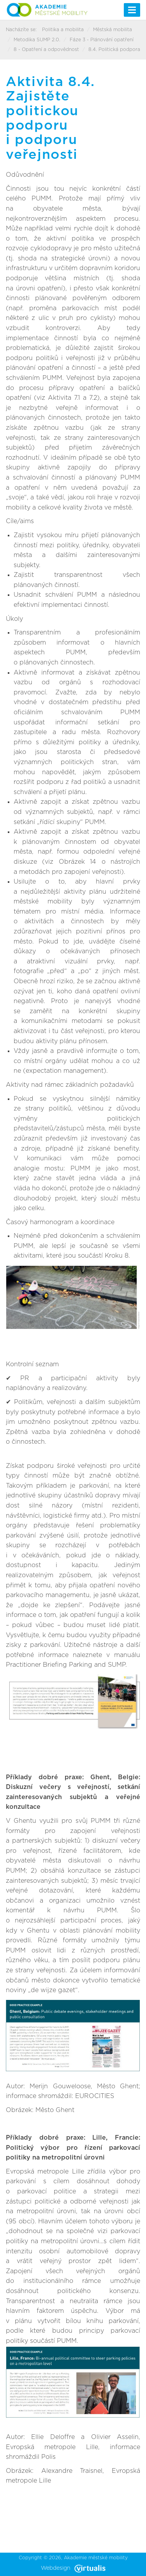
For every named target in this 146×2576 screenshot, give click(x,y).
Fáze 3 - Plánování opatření (102, 39)
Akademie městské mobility (96, 2557)
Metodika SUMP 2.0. (37, 39)
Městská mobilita (112, 29)
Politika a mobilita (63, 29)
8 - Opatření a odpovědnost (46, 49)
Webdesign (73, 2568)
